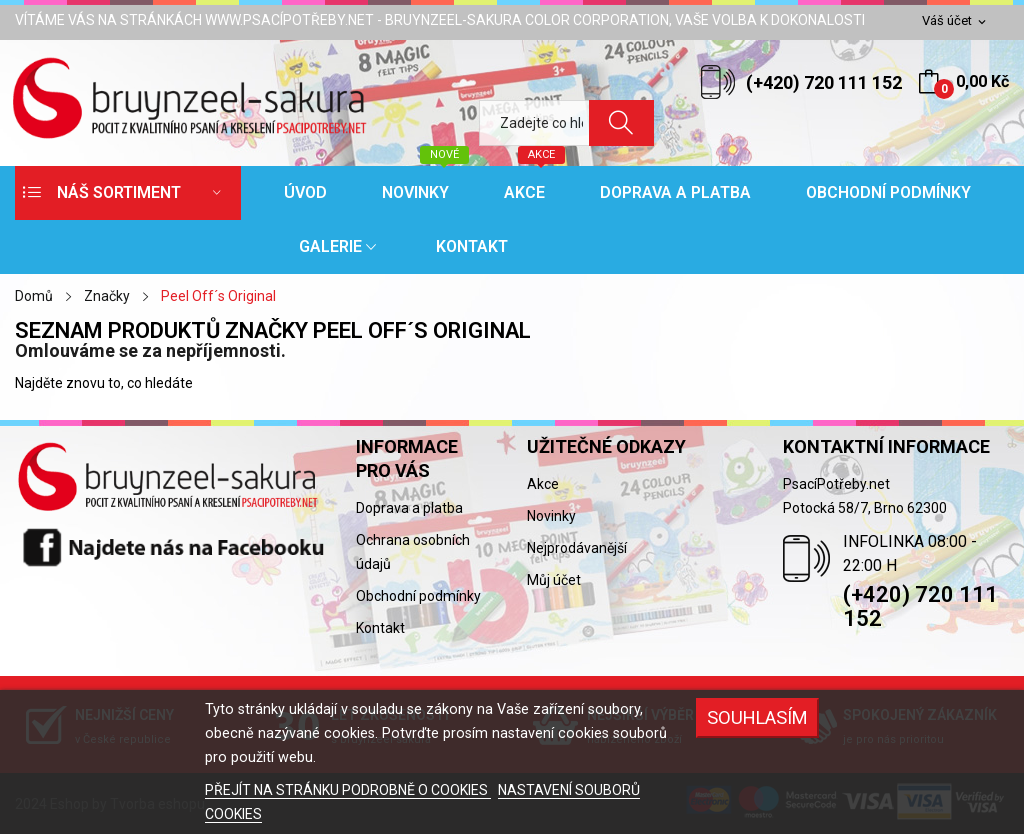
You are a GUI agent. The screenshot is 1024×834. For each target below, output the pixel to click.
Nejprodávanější (577, 548)
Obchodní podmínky (418, 596)
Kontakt (380, 628)
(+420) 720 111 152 (824, 82)
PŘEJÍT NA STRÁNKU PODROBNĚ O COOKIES (348, 790)
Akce (543, 484)
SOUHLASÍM (757, 717)
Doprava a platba (409, 508)
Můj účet (554, 580)
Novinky (551, 516)
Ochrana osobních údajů (413, 552)
